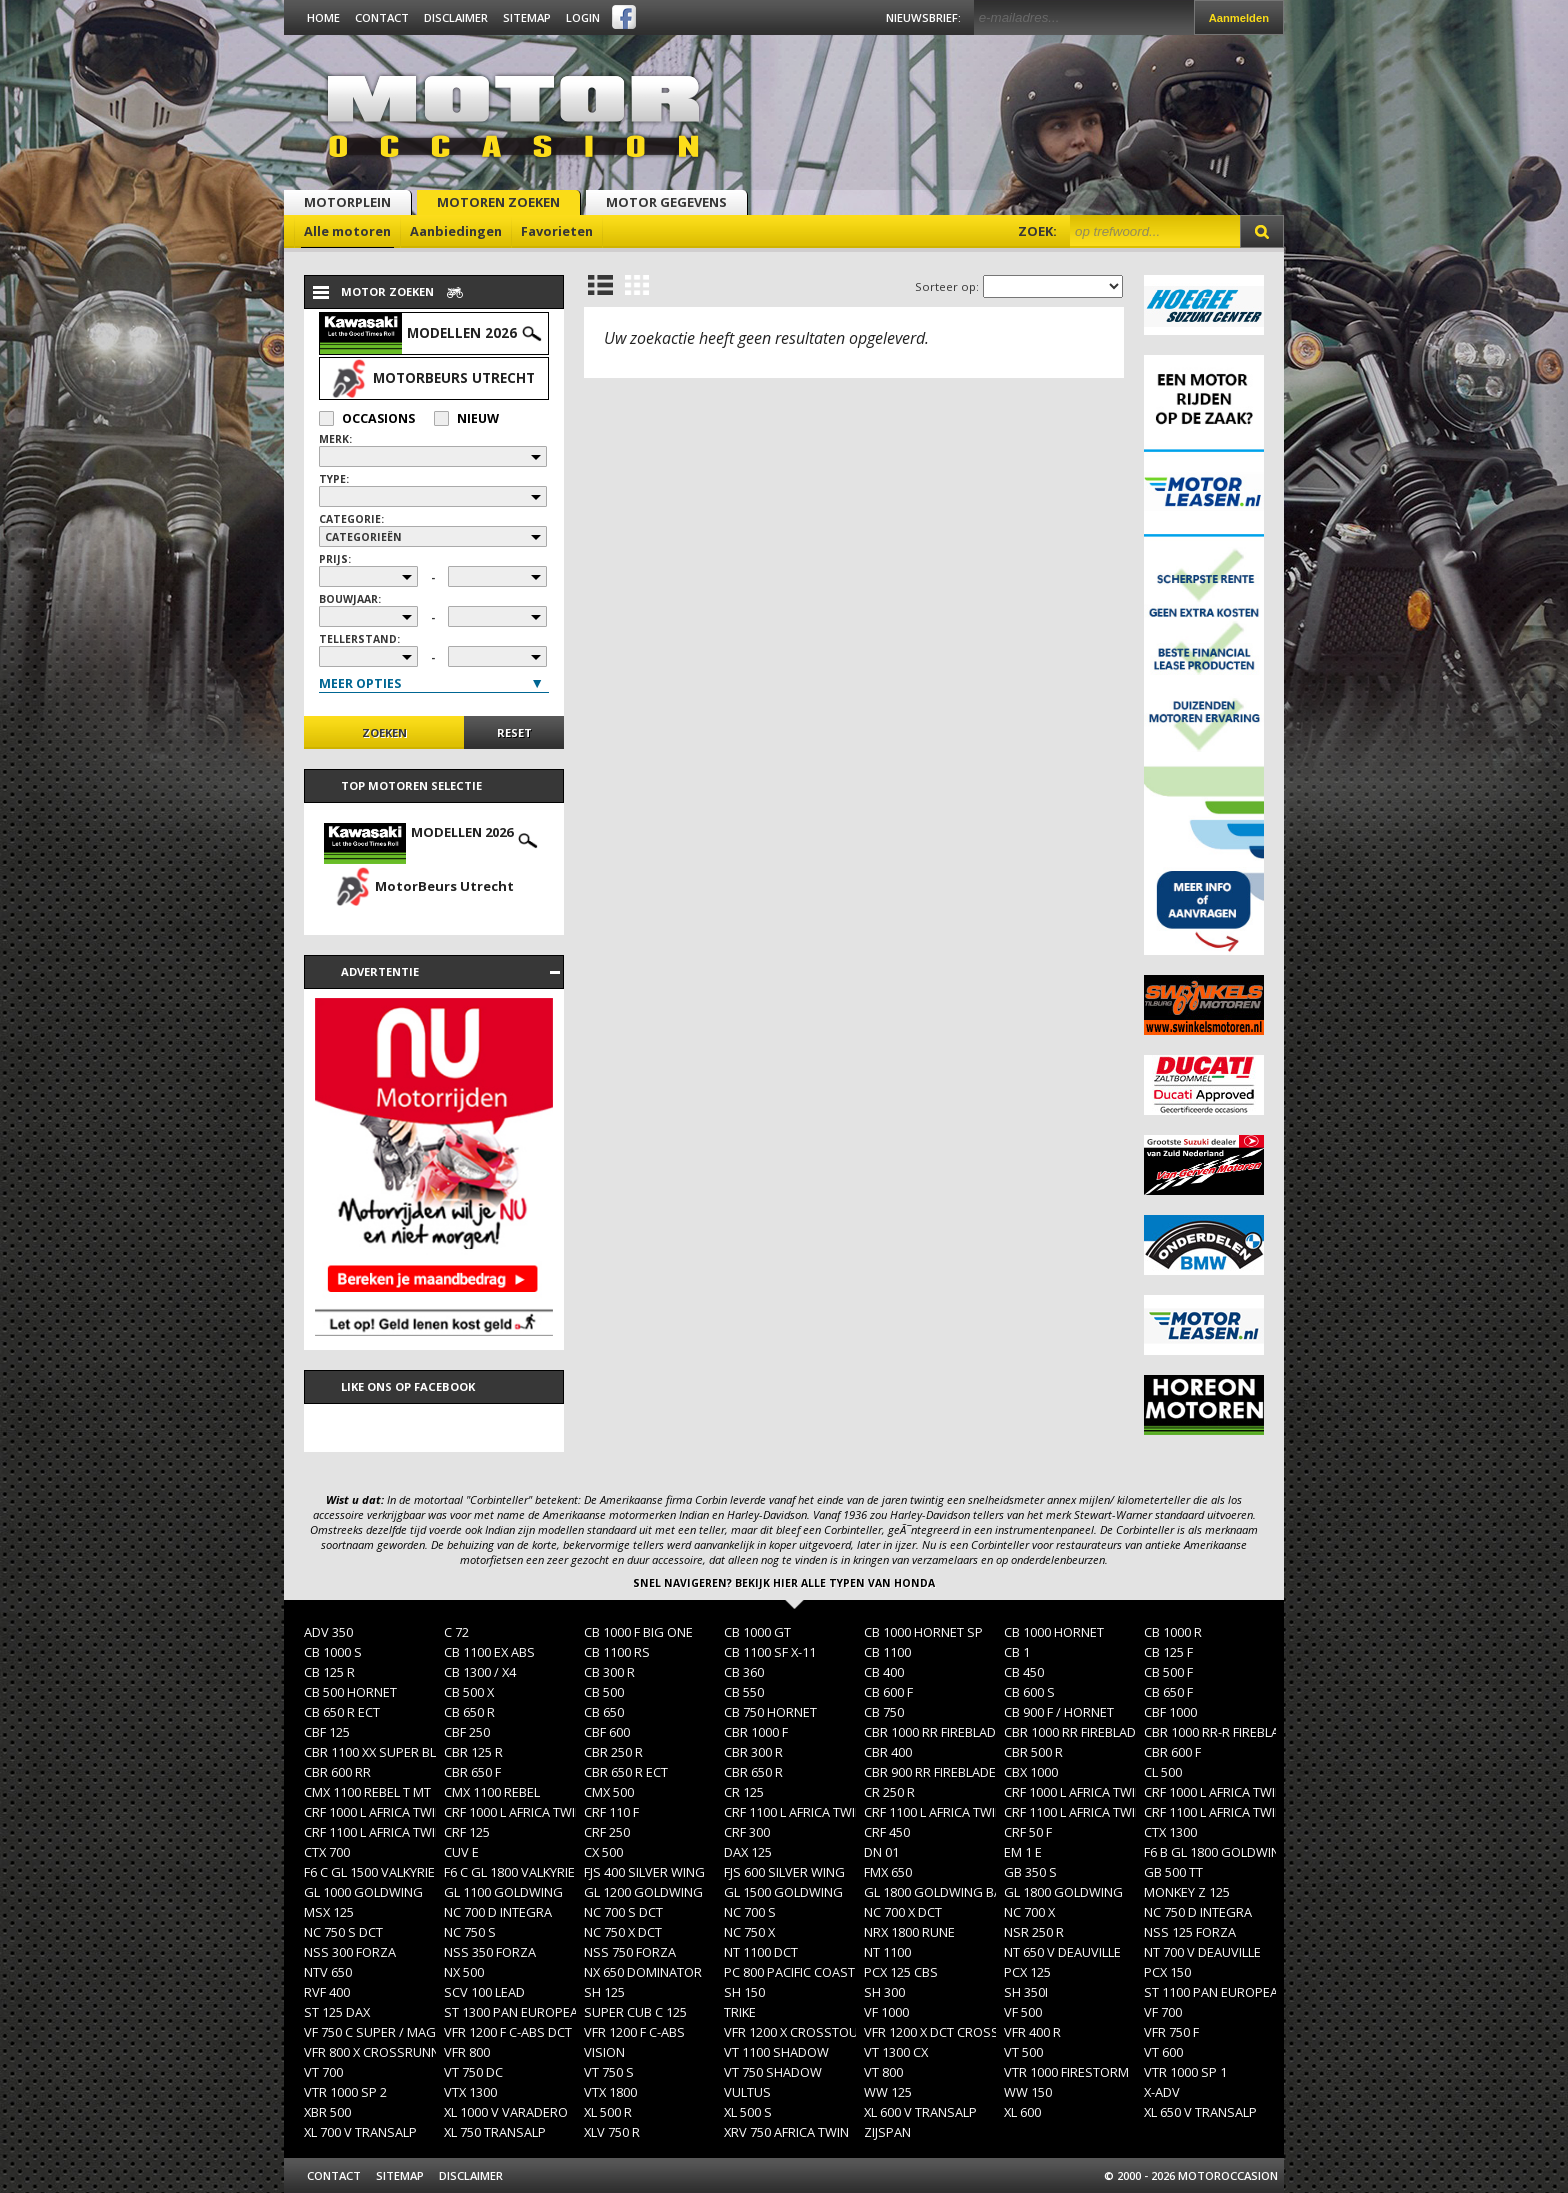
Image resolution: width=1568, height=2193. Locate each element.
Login (583, 17)
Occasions (367, 418)
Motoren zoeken (498, 202)
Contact (382, 17)
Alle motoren (347, 231)
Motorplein (347, 202)
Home (323, 17)
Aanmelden (1239, 18)
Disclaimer (456, 17)
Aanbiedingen (456, 231)
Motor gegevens (666, 202)
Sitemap (527, 17)
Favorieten (557, 231)
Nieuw (466, 418)
